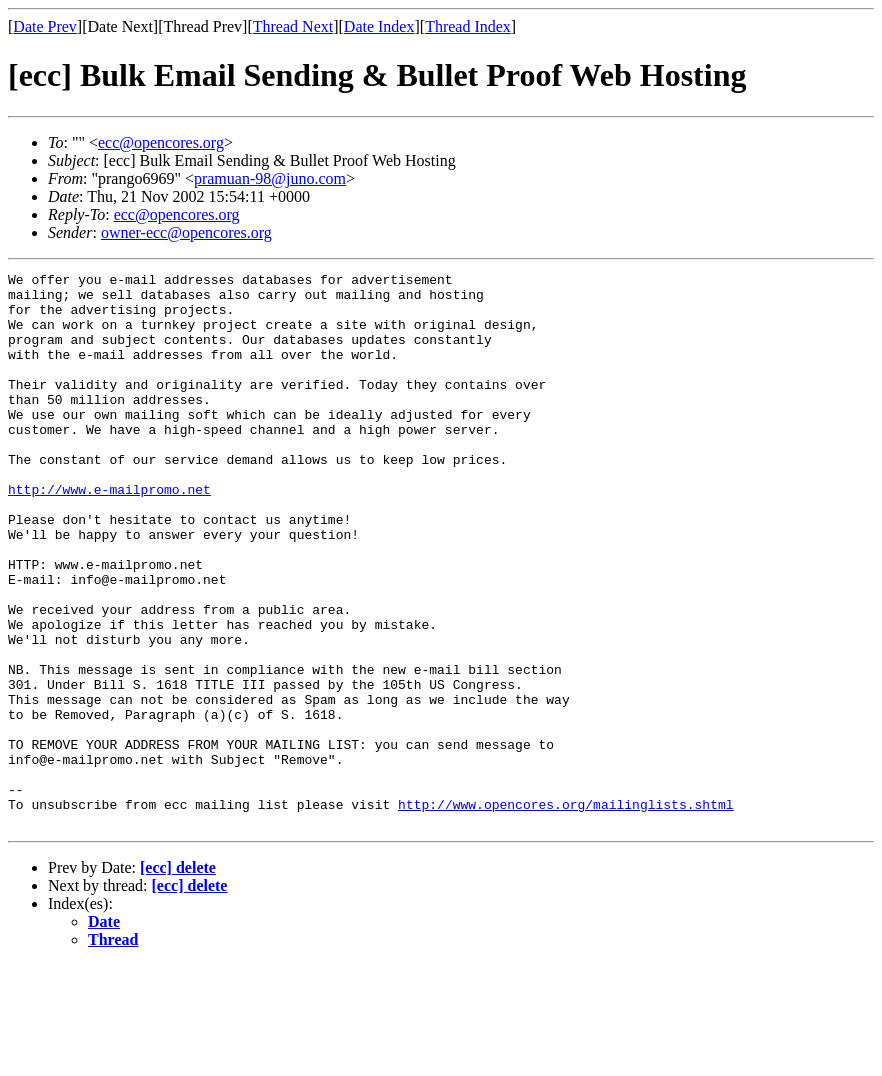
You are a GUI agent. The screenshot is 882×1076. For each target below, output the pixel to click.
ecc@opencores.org (161, 142)
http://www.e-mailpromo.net (109, 534)
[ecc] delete (178, 978)
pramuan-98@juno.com (270, 178)
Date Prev (45, 26)
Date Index (379, 26)
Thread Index (468, 26)
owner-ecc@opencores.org (186, 232)
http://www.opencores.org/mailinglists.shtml (565, 912)
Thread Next (293, 26)
